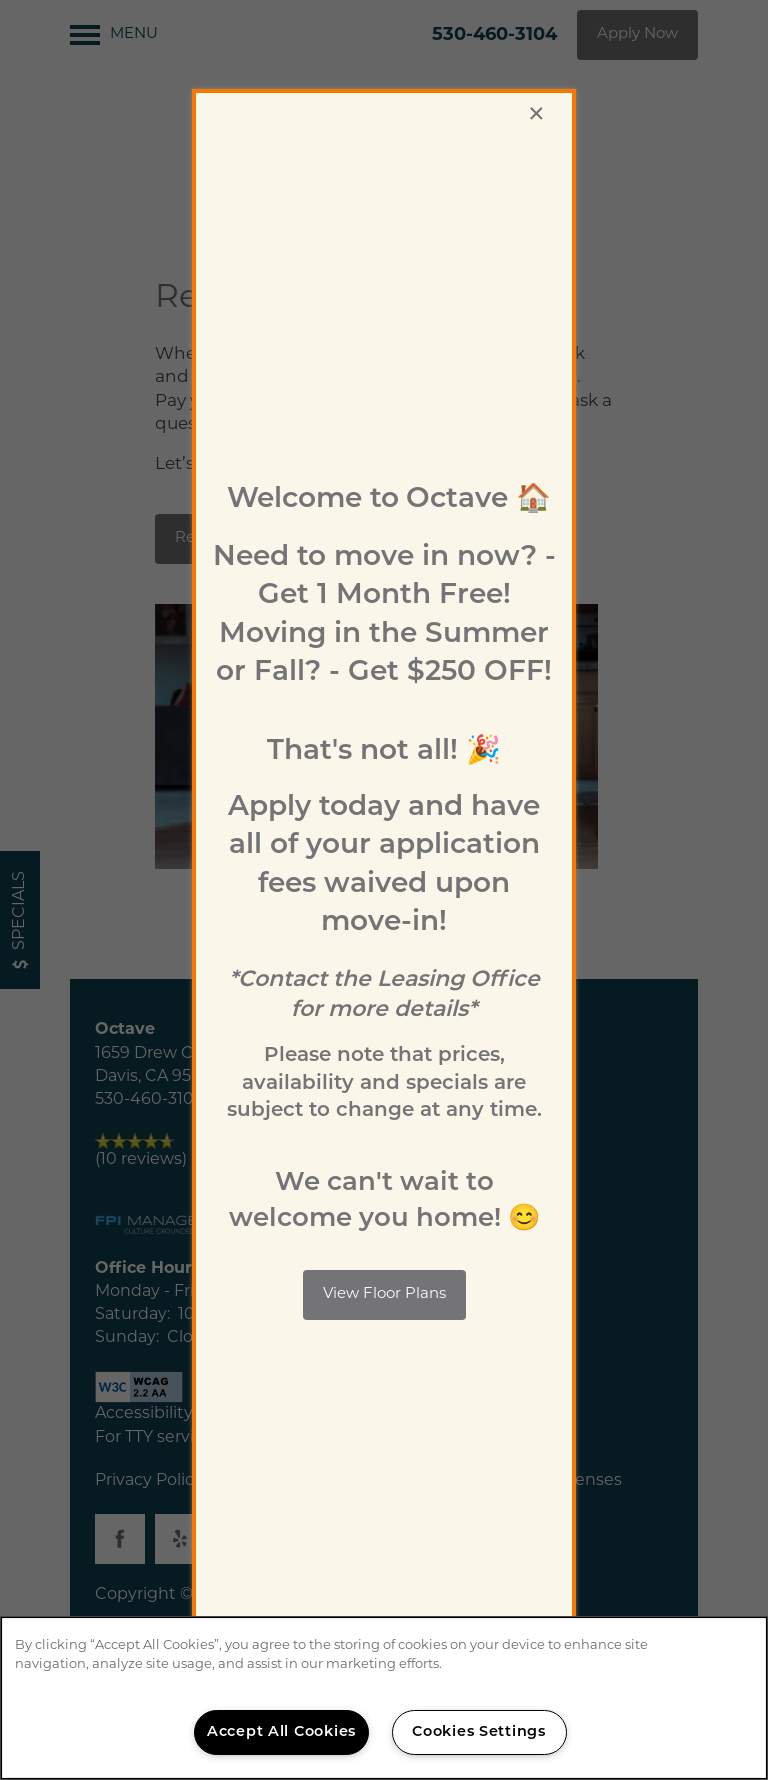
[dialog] (384, 890)
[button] (384, 1295)
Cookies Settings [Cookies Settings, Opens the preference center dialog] (479, 1732)
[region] (384, 1698)
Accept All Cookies (281, 1732)
